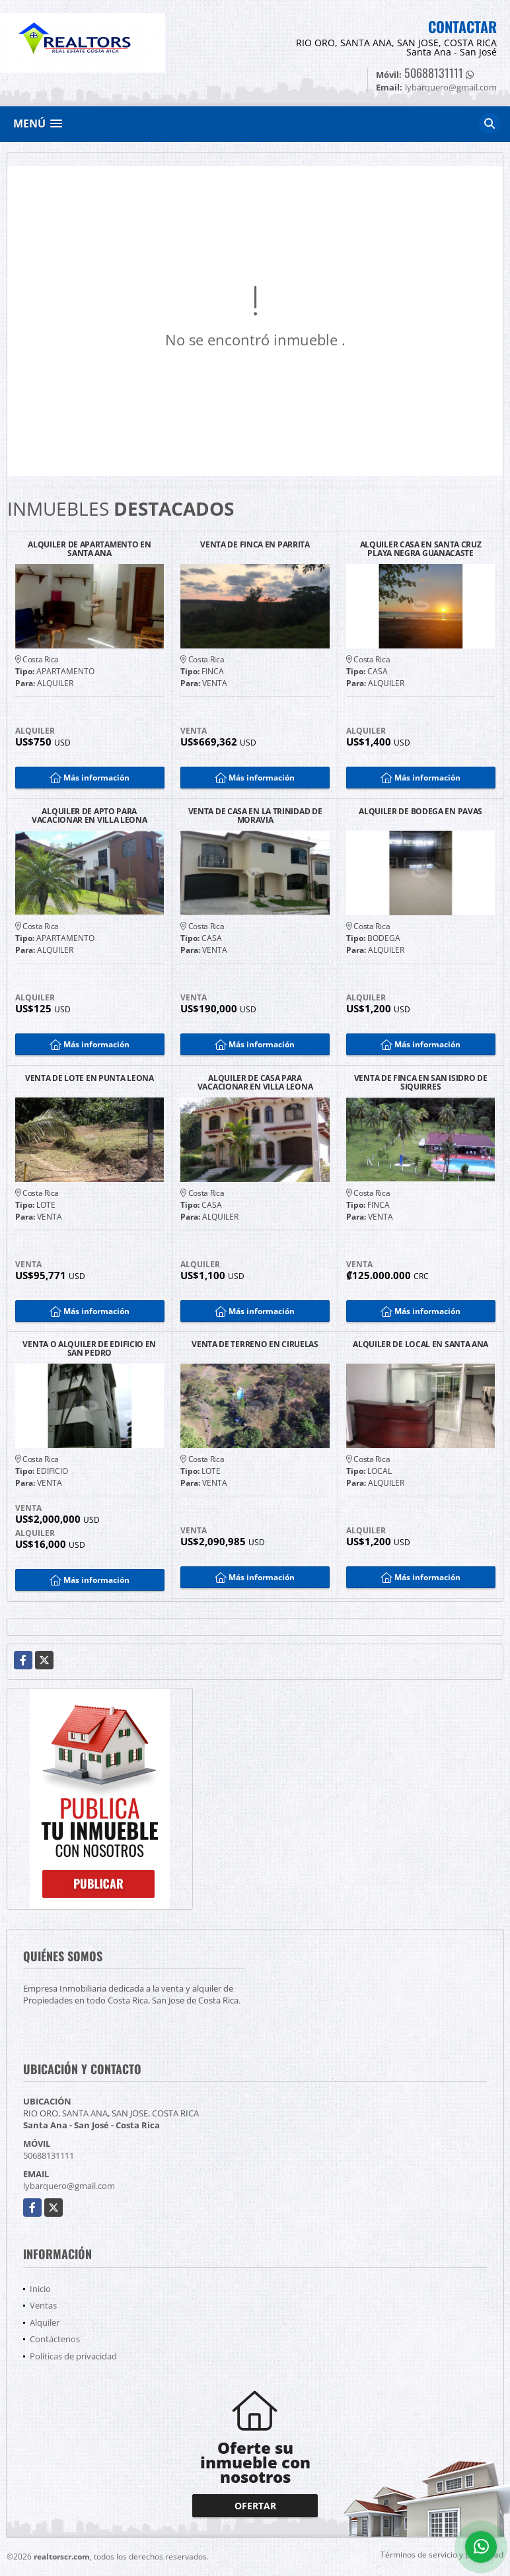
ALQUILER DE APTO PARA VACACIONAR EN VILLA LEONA (89, 815)
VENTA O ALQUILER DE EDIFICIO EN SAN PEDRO (89, 1348)
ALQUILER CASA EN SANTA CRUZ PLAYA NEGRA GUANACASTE (421, 548)
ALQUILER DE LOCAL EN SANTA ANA (420, 1345)
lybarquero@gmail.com (69, 2186)
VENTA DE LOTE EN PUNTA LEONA (89, 1079)
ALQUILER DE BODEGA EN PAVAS (420, 812)
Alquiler (44, 2322)
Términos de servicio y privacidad (442, 2554)
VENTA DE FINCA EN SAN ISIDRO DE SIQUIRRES (421, 1082)
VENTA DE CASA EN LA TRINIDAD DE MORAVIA (255, 815)
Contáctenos (55, 2339)
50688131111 (433, 72)
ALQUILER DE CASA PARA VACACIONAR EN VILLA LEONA (255, 1082)
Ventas (43, 2305)
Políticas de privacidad (73, 2356)
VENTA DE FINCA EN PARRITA (255, 545)
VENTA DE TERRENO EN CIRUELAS (255, 1345)
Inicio (40, 2289)
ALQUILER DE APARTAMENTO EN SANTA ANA (89, 548)
